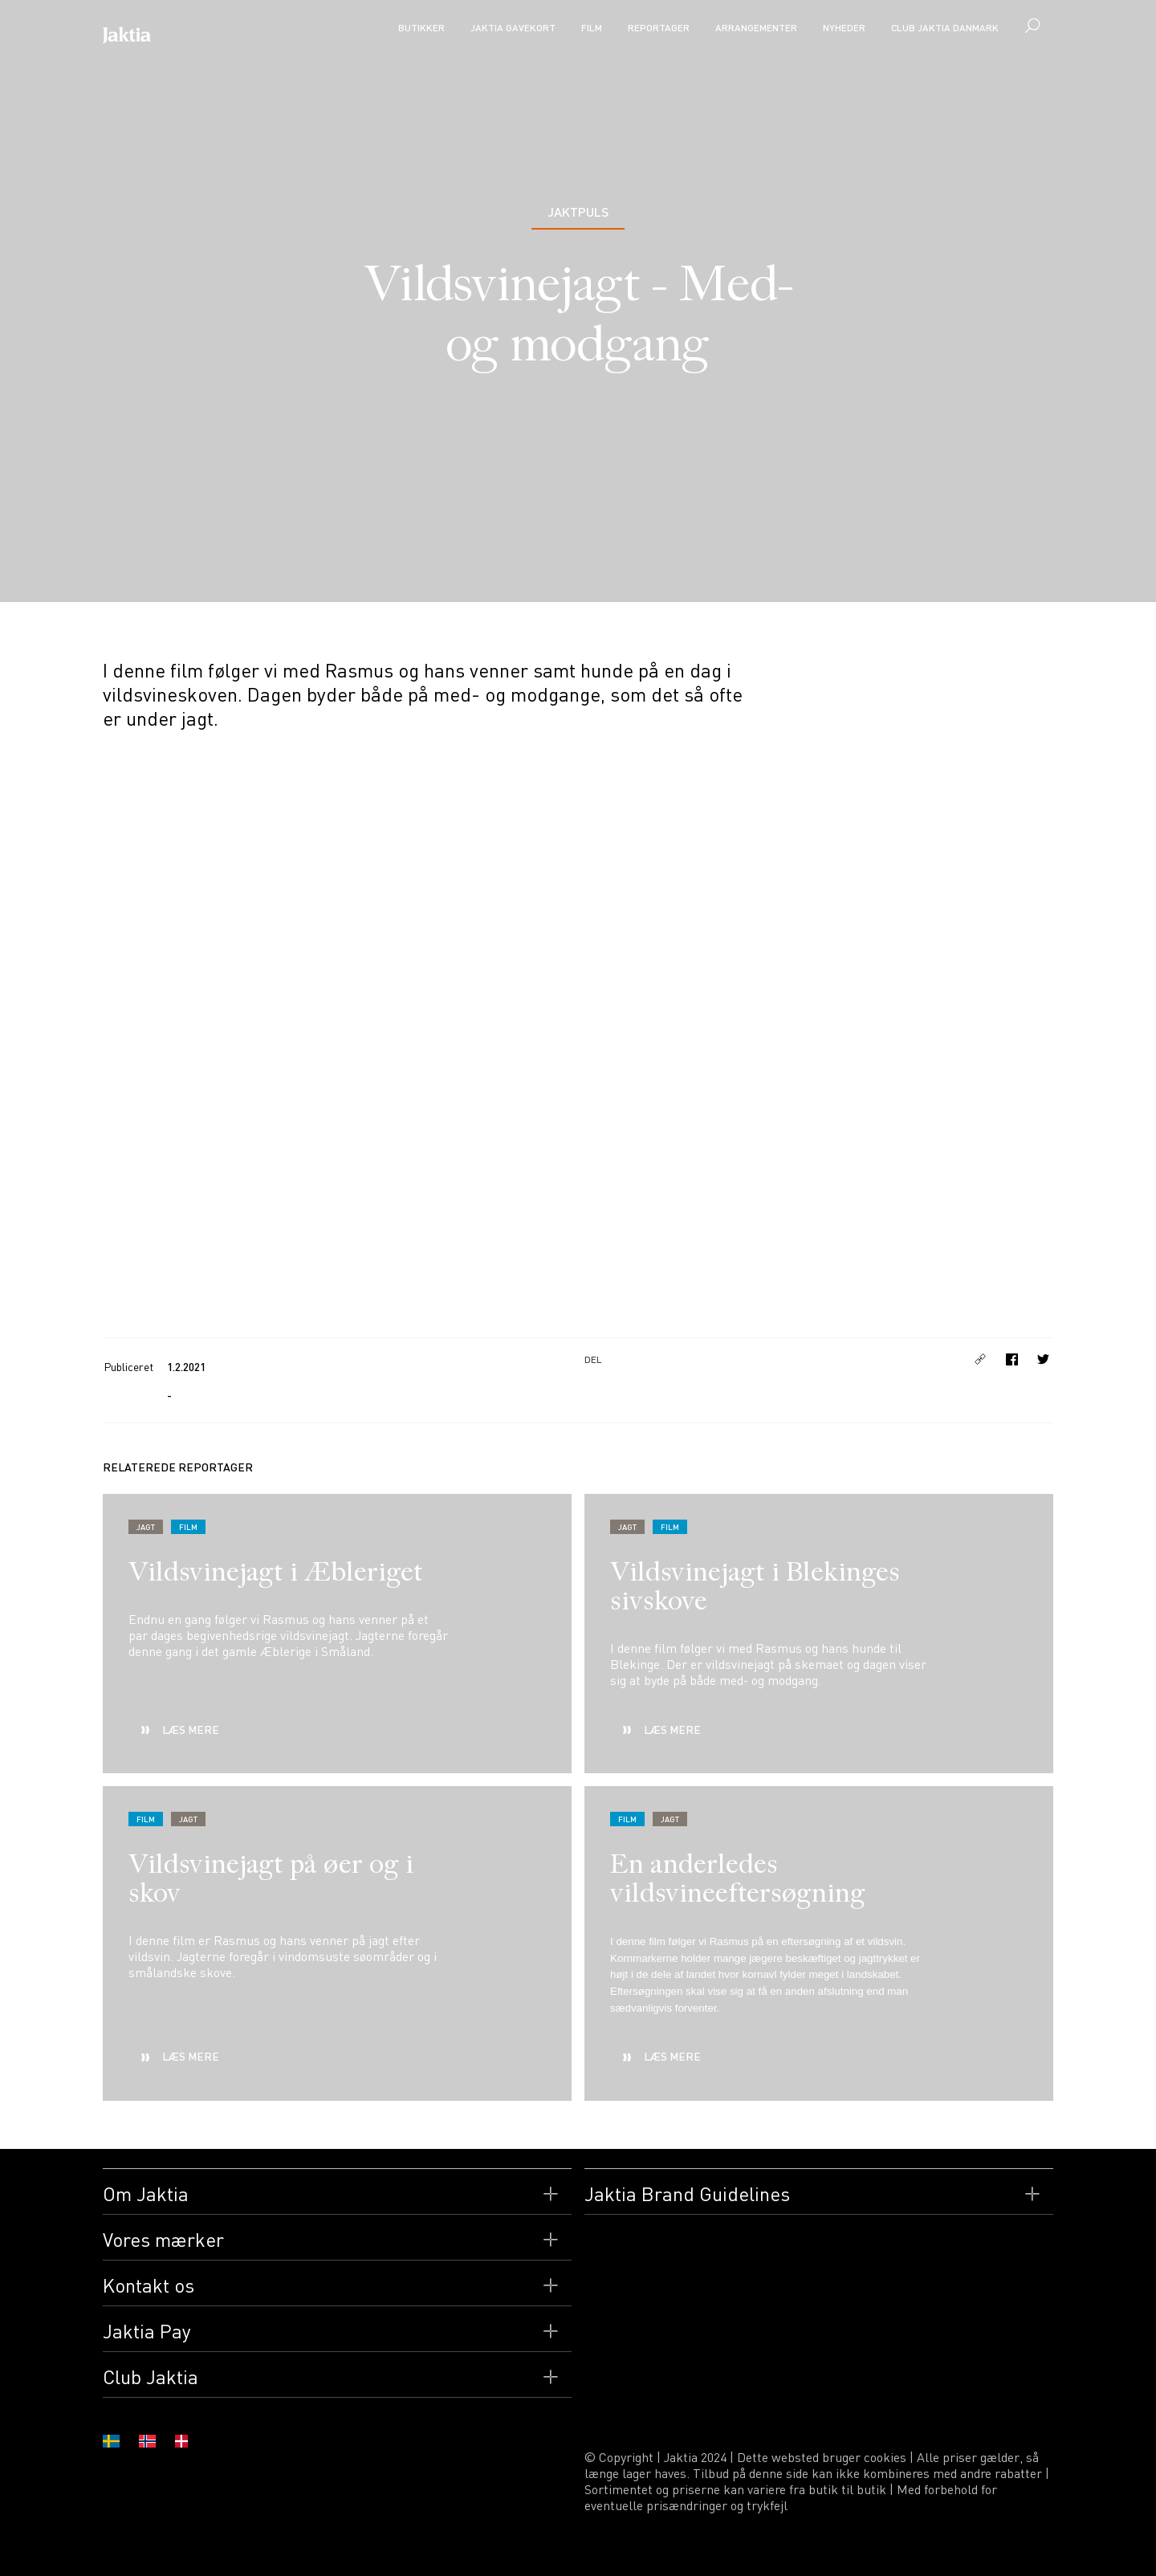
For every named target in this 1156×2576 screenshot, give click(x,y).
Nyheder (844, 28)
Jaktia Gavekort (513, 28)
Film (591, 28)
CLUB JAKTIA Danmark (945, 28)
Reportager (659, 28)
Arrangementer (756, 28)
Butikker (421, 28)
